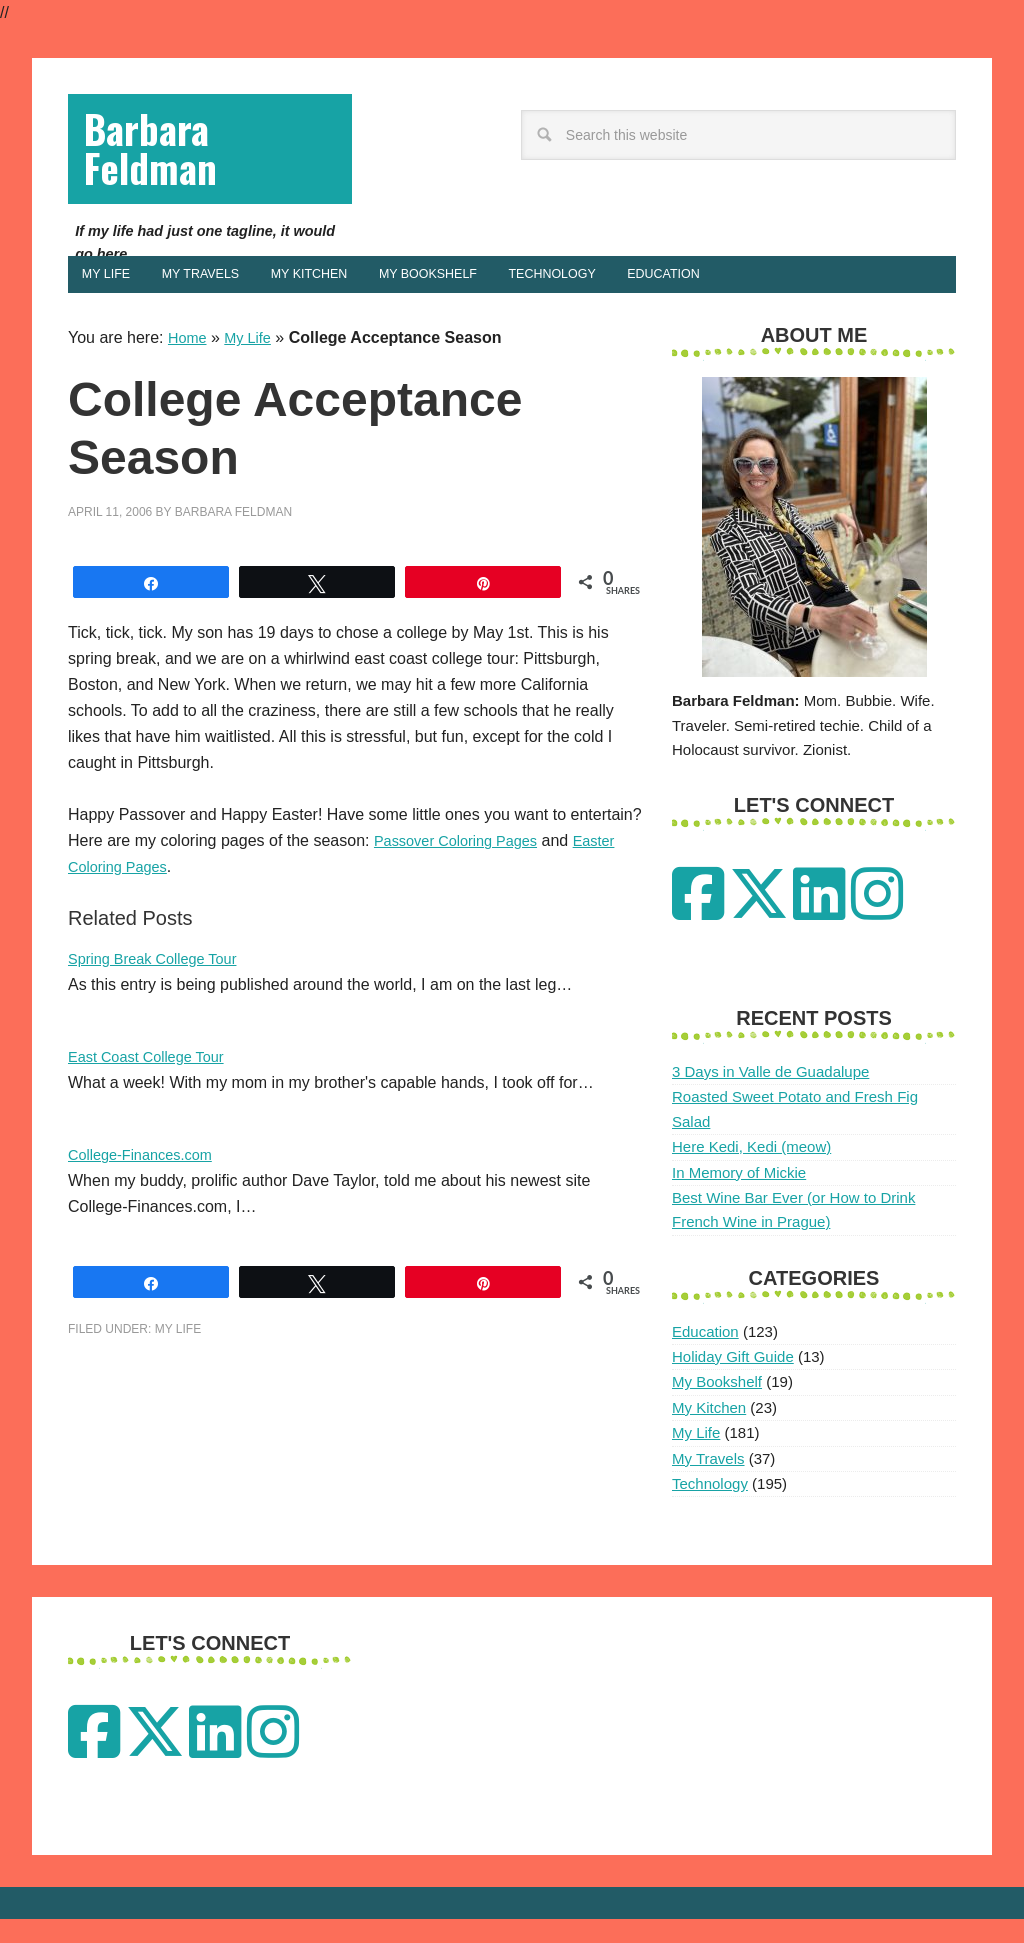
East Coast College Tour (154, 1081)
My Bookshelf (717, 1406)
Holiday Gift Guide (733, 1381)
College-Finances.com (147, 1179)
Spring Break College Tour (161, 983)
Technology (710, 1507)
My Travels (708, 1482)
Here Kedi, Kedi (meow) (751, 1171)
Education (705, 1355)
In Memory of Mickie (739, 1196)
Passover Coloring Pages (464, 865)
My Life (254, 362)
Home (189, 362)
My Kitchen (709, 1431)
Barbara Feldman (165, 157)
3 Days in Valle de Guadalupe (770, 1096)
